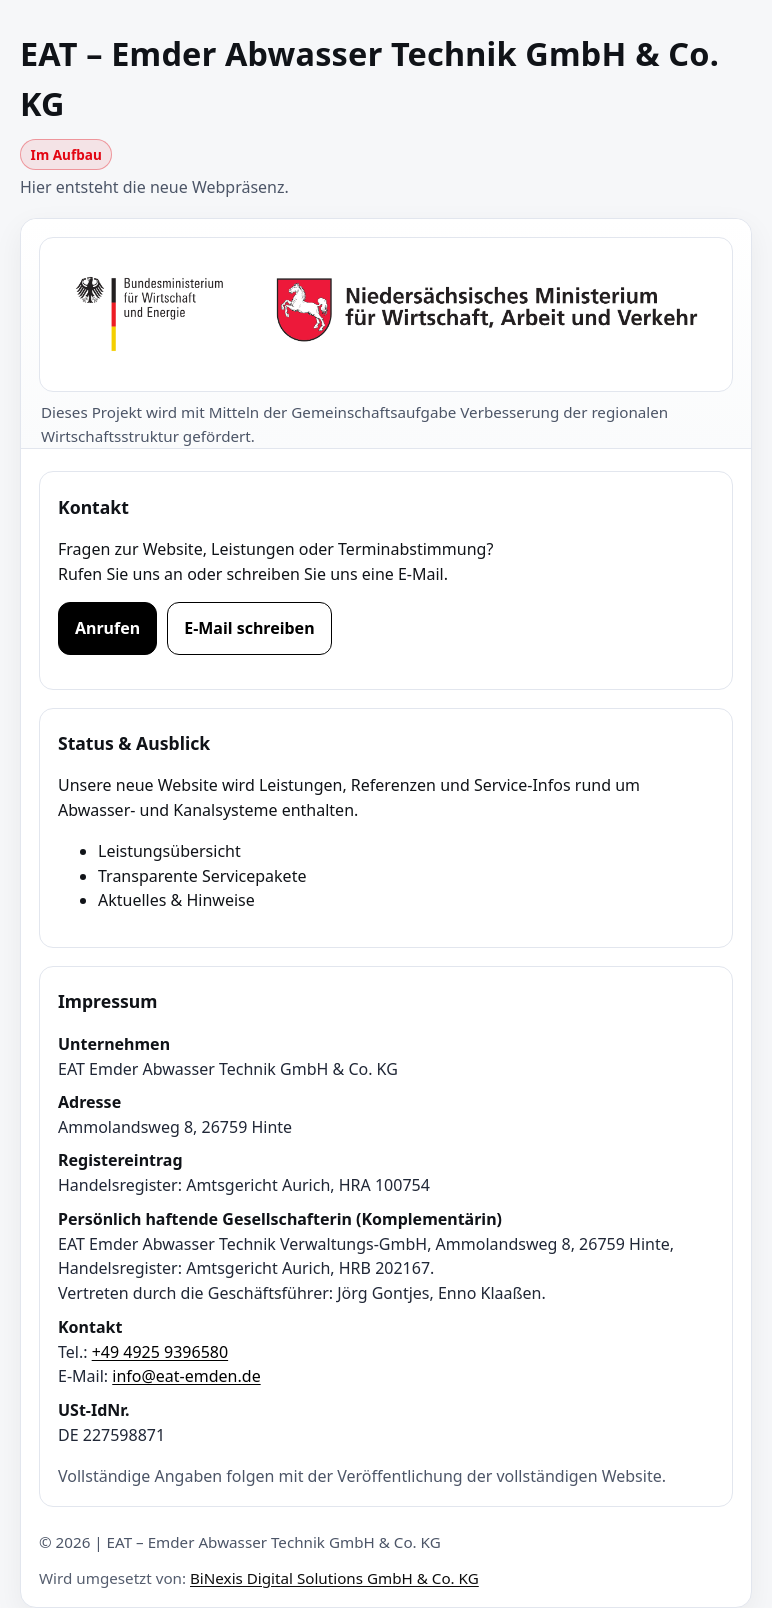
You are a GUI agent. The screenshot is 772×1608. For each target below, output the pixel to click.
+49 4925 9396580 (160, 1352)
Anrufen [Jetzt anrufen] (107, 628)
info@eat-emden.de (186, 1376)
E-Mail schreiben (249, 628)
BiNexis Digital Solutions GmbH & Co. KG (334, 1578)
